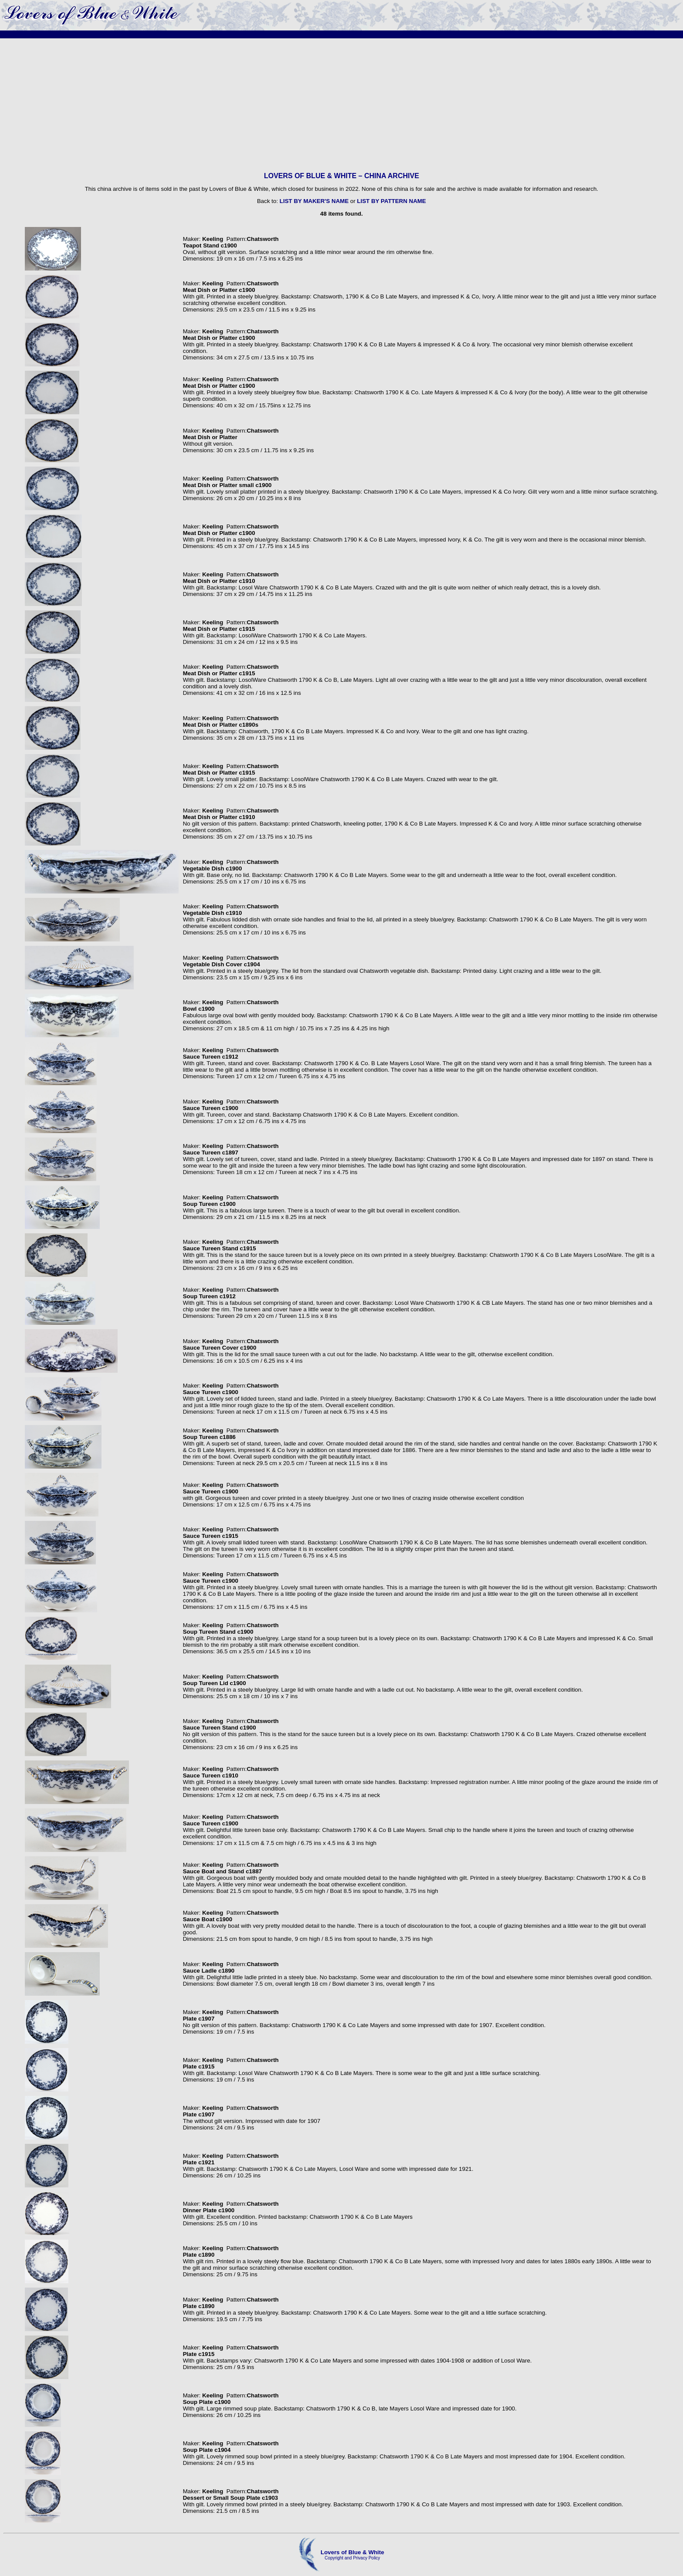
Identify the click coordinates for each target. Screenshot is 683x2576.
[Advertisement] (341, 105)
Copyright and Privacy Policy (352, 2558)
